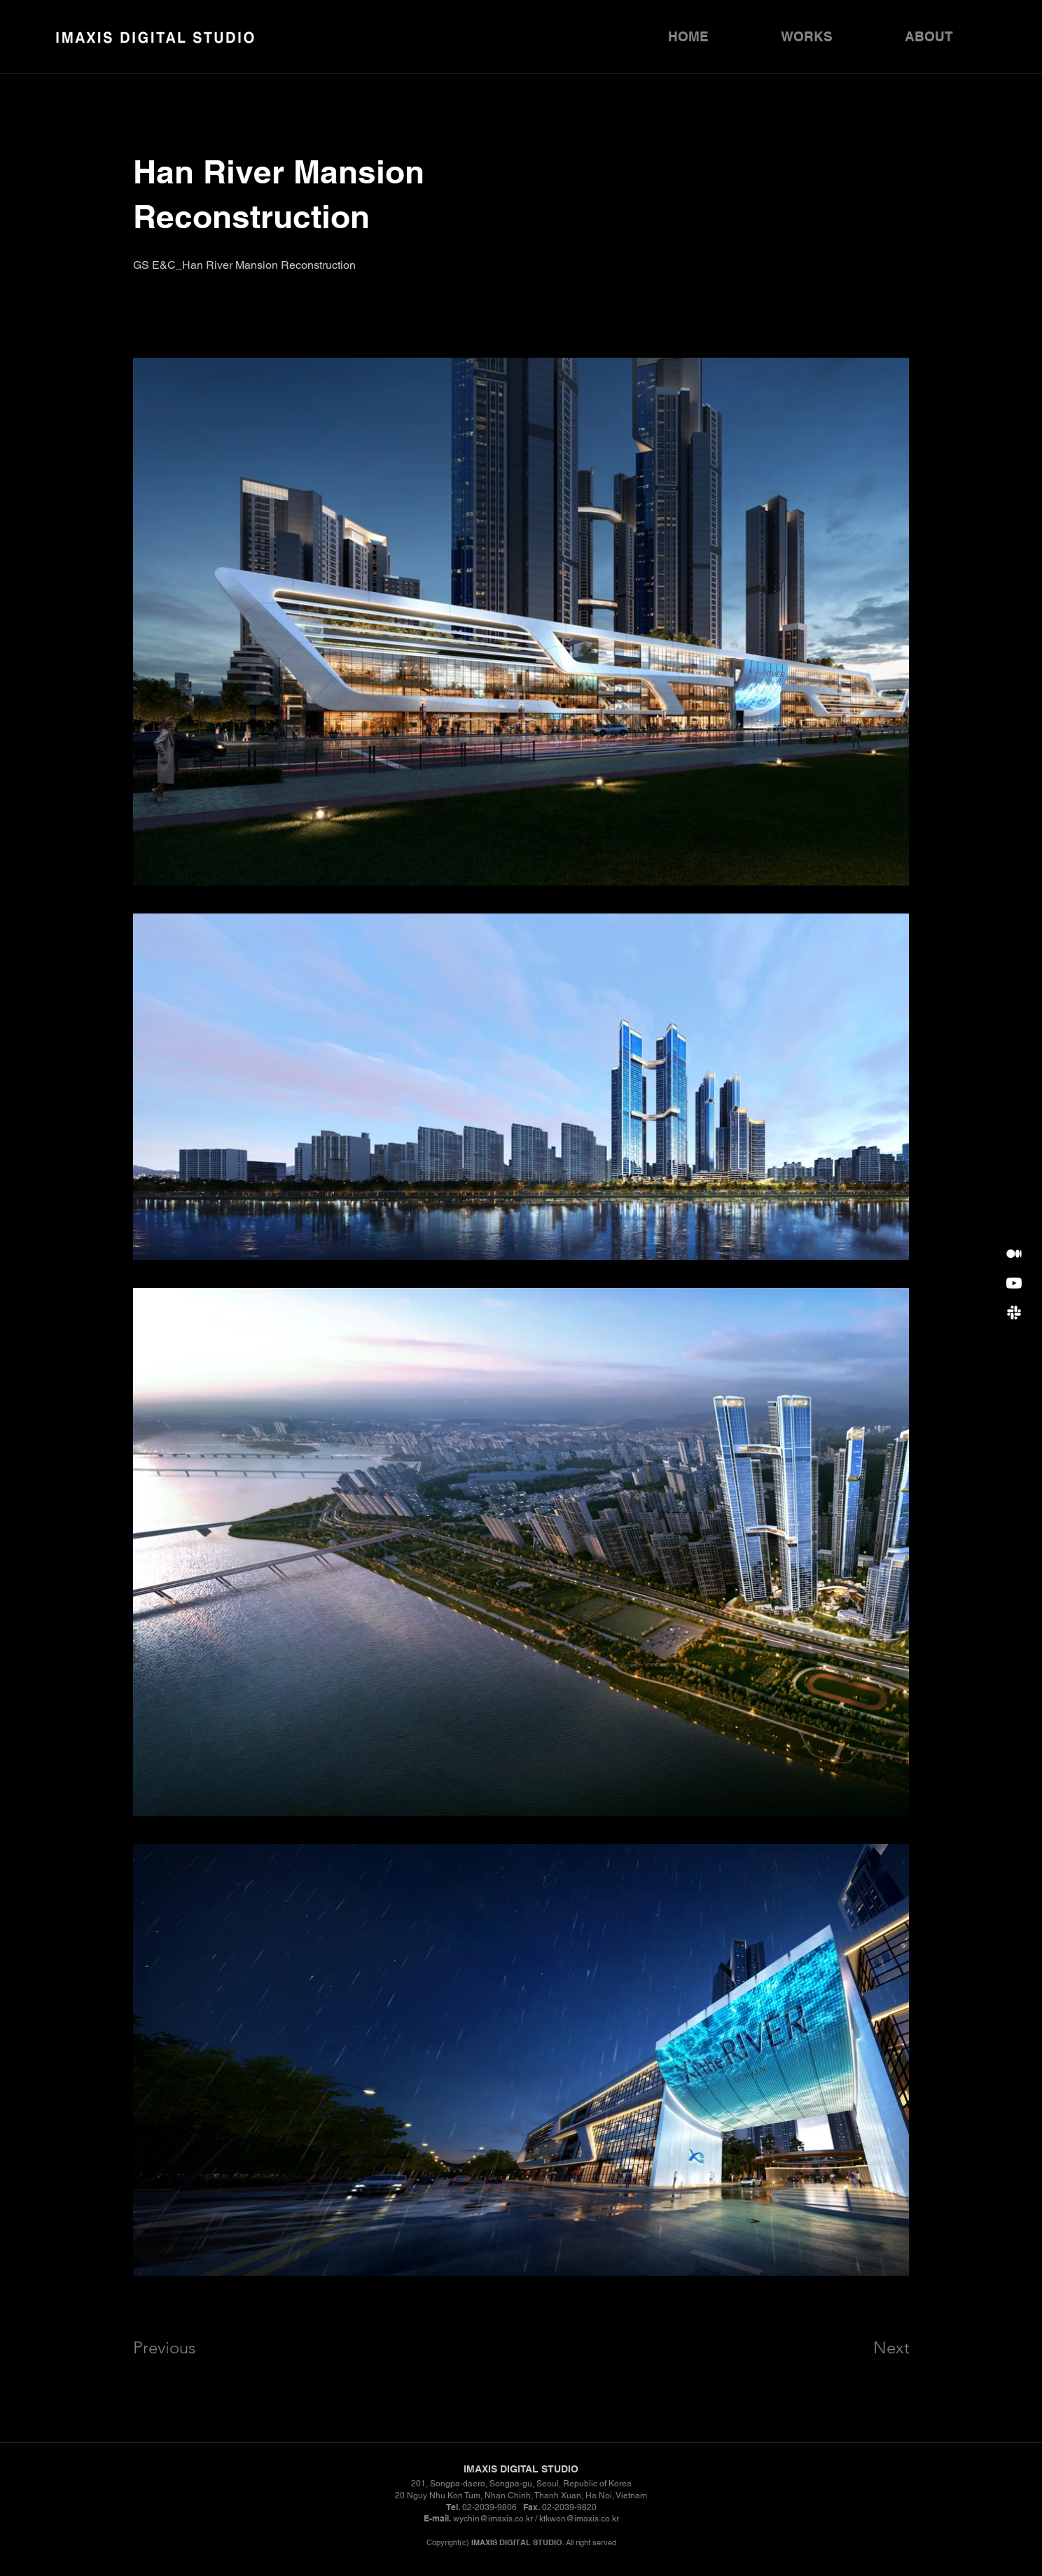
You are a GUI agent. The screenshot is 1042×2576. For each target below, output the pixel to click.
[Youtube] (1014, 1283)
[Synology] (1014, 1254)
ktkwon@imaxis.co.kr (579, 2519)
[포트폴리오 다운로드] (1014, 1312)
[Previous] (183, 2347)
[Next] (863, 2347)
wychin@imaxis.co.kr (493, 2519)
